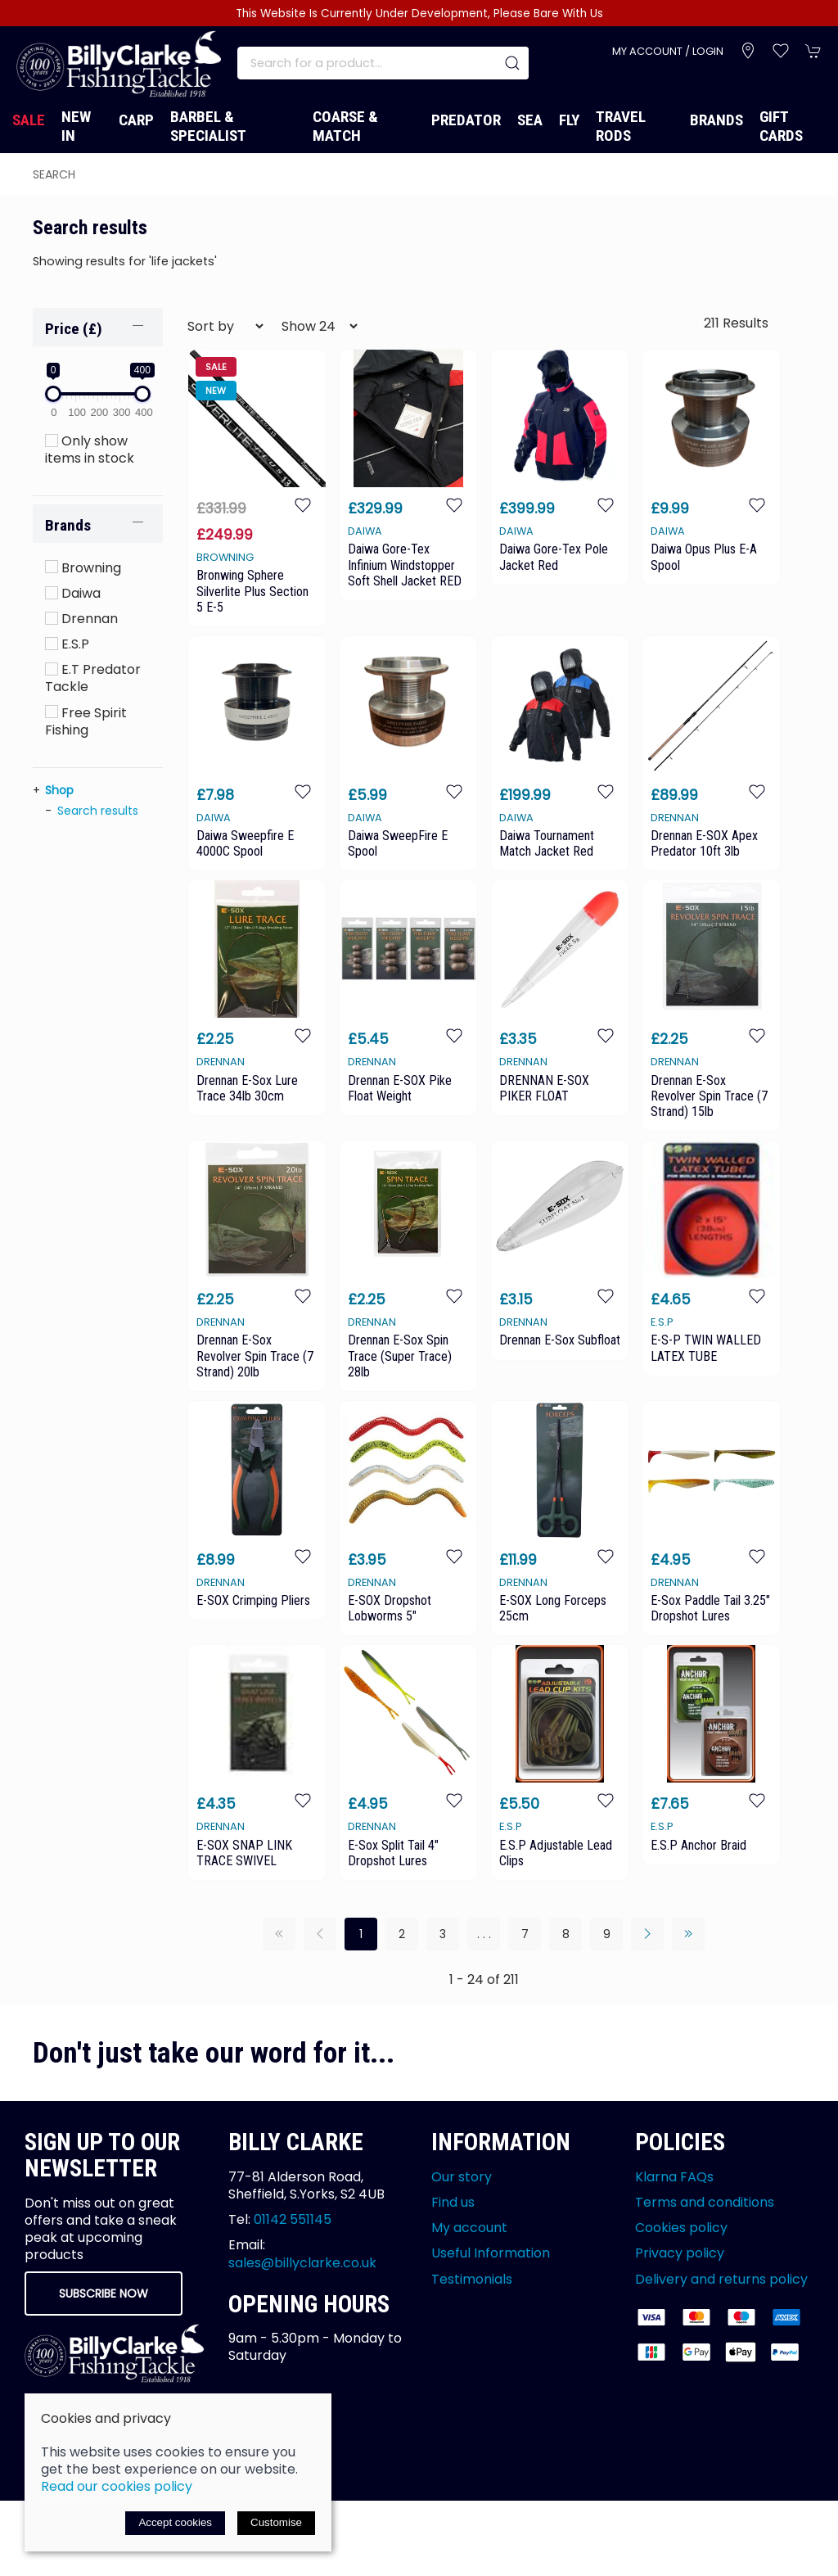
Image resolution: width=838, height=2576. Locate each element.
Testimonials (471, 2279)
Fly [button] (569, 120)
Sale (28, 120)
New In (76, 126)
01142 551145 (292, 2219)
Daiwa (73, 593)
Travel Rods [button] (621, 126)
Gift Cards (781, 126)
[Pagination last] (688, 1934)
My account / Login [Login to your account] (667, 51)
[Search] (383, 63)
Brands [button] (68, 525)
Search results (97, 810)
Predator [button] (466, 120)
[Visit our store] (748, 50)
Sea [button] (530, 120)
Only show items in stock (89, 450)
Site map (182, 2449)
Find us (453, 2202)
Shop (59, 790)
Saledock (216, 2467)
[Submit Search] (512, 63)
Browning (83, 567)
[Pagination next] (647, 1934)
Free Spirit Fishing (86, 721)
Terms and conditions (704, 2202)
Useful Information (490, 2253)
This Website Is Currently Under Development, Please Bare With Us (419, 13)
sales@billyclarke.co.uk (302, 2262)
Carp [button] (136, 120)
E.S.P (67, 644)
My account (469, 2227)
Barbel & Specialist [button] (208, 126)
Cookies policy (681, 2227)
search (54, 174)
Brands (716, 120)
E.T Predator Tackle (93, 678)
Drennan (81, 618)
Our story (461, 2176)
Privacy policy (679, 2253)
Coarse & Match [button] (345, 126)
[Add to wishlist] (303, 504)
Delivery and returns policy (721, 2279)
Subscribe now (103, 2293)
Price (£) (73, 328)
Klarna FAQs (674, 2176)
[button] (781, 50)
